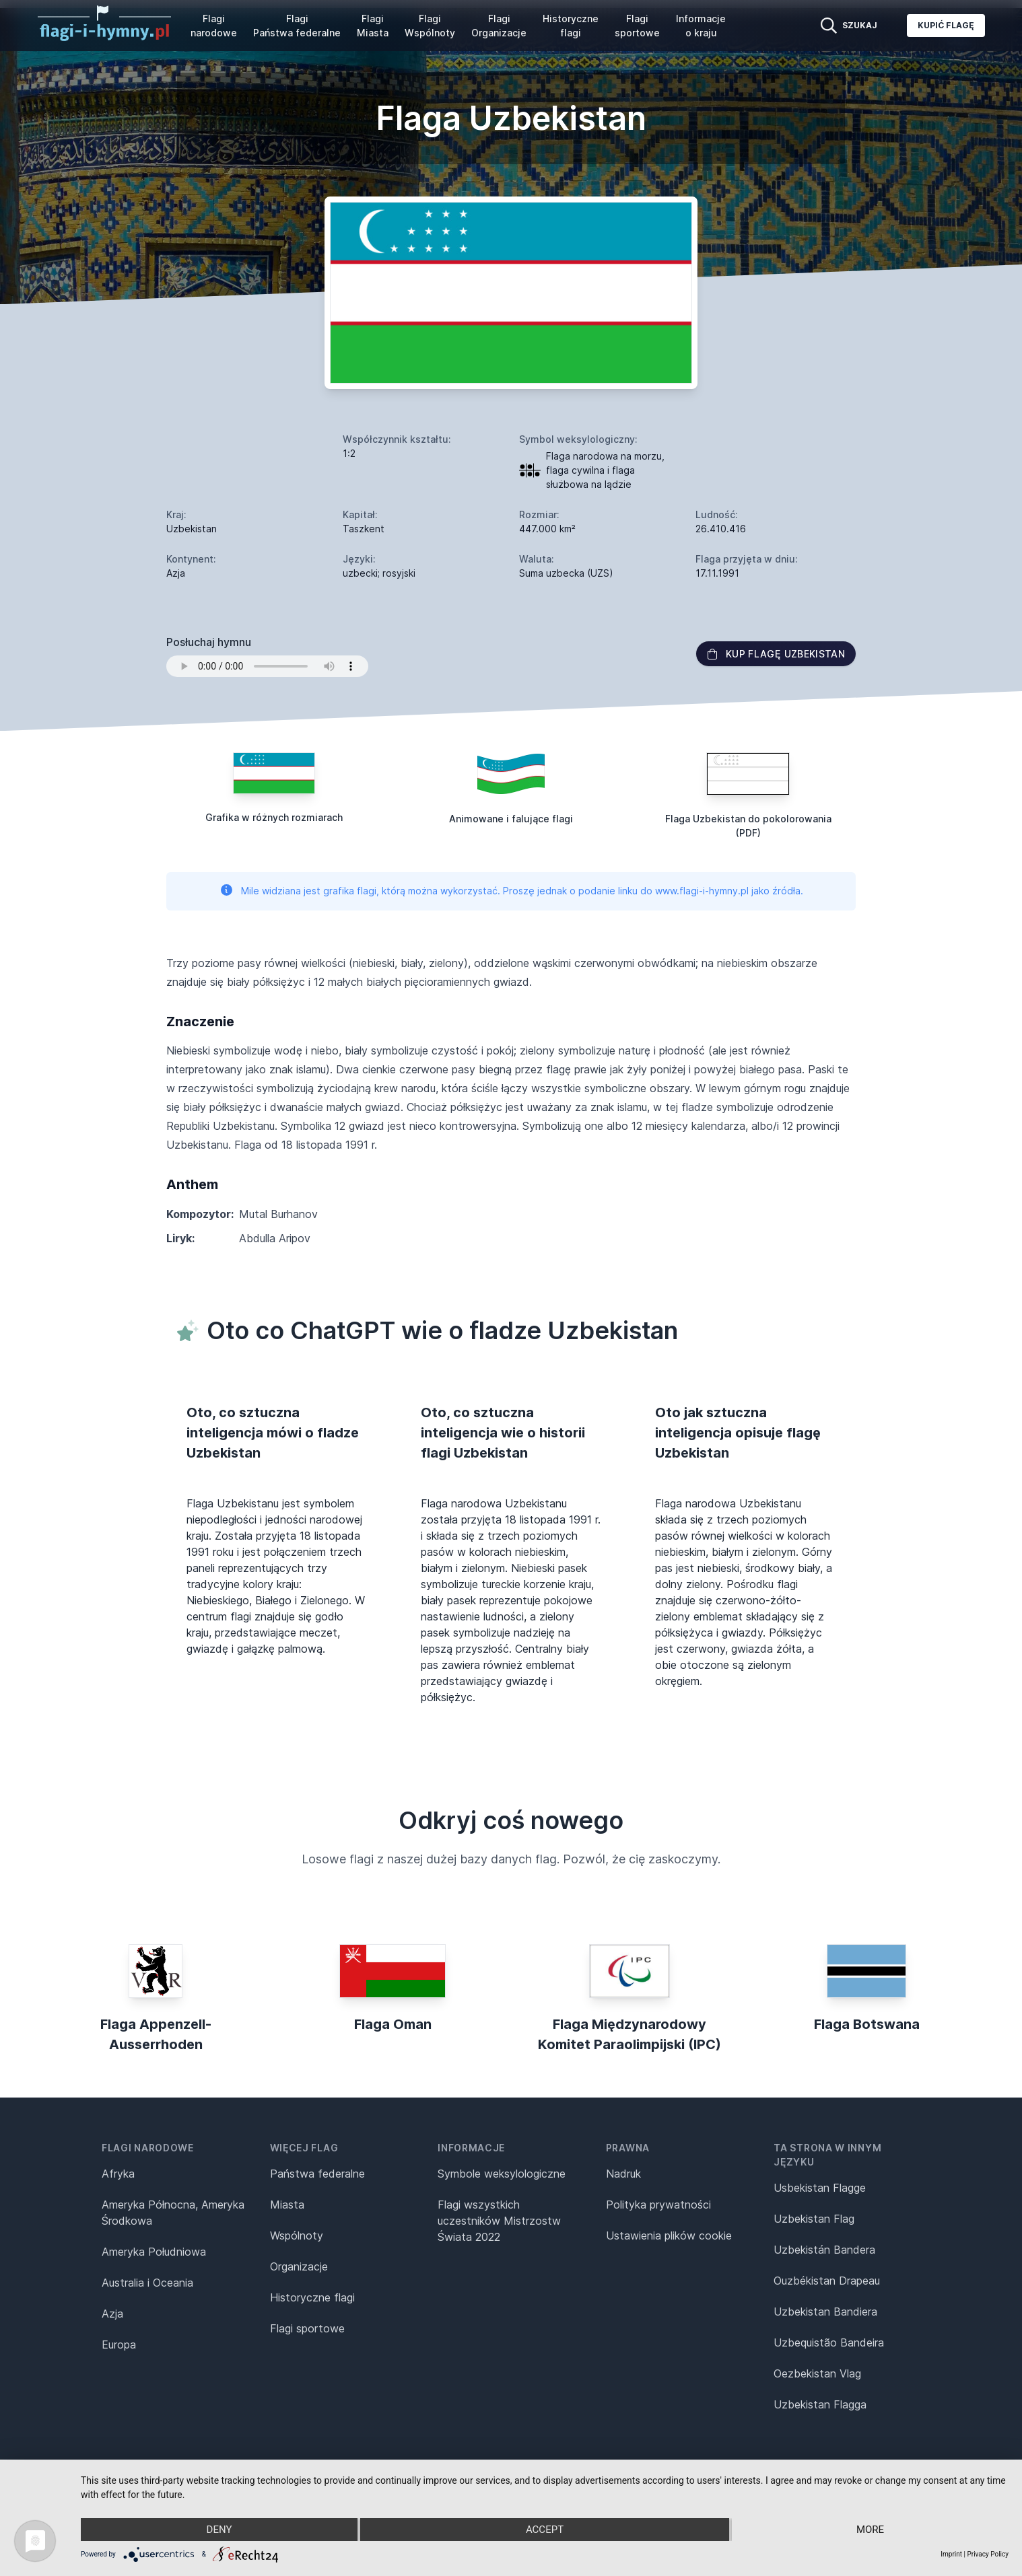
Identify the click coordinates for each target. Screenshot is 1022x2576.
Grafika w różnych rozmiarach (274, 817)
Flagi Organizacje (498, 25)
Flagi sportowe (637, 25)
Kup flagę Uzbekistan (776, 653)
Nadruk (623, 2173)
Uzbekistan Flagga (820, 2404)
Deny (219, 2530)
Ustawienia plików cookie (669, 2235)
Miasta (287, 2204)
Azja (112, 2313)
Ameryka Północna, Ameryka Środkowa (173, 2212)
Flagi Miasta (372, 25)
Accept (545, 2530)
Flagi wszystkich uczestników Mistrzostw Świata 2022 (499, 2221)
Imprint (951, 2554)
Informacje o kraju (701, 25)
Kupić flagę (946, 25)
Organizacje (299, 2266)
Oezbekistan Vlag (817, 2373)
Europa (119, 2344)
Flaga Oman (393, 2024)
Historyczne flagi (571, 25)
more (870, 2530)
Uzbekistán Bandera (824, 2249)
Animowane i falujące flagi (511, 818)
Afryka (118, 2173)
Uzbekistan (191, 528)
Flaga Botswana (867, 2024)
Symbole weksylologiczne (502, 2173)
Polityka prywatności (658, 2204)
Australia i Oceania (147, 2282)
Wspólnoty (296, 2235)
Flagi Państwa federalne (297, 25)
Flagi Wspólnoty (430, 25)
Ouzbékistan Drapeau (827, 2280)
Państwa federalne (317, 2173)
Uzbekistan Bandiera (825, 2311)
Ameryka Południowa (154, 2251)
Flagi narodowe (214, 25)
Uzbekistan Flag (814, 2218)
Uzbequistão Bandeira (829, 2342)
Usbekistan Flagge (820, 2187)
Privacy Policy (988, 2554)
